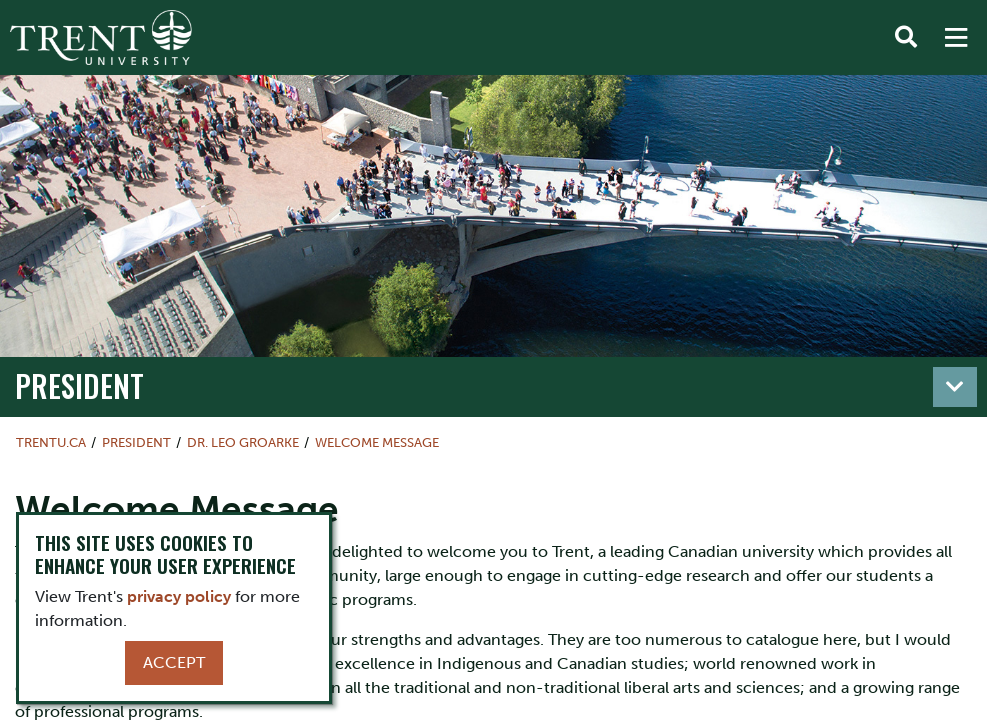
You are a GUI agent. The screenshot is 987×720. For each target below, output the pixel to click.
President (79, 385)
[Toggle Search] (906, 38)
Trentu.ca (51, 442)
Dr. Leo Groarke (243, 442)
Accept (174, 662)
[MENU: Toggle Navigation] (956, 38)
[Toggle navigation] (955, 387)
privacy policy (179, 596)
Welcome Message (377, 442)
